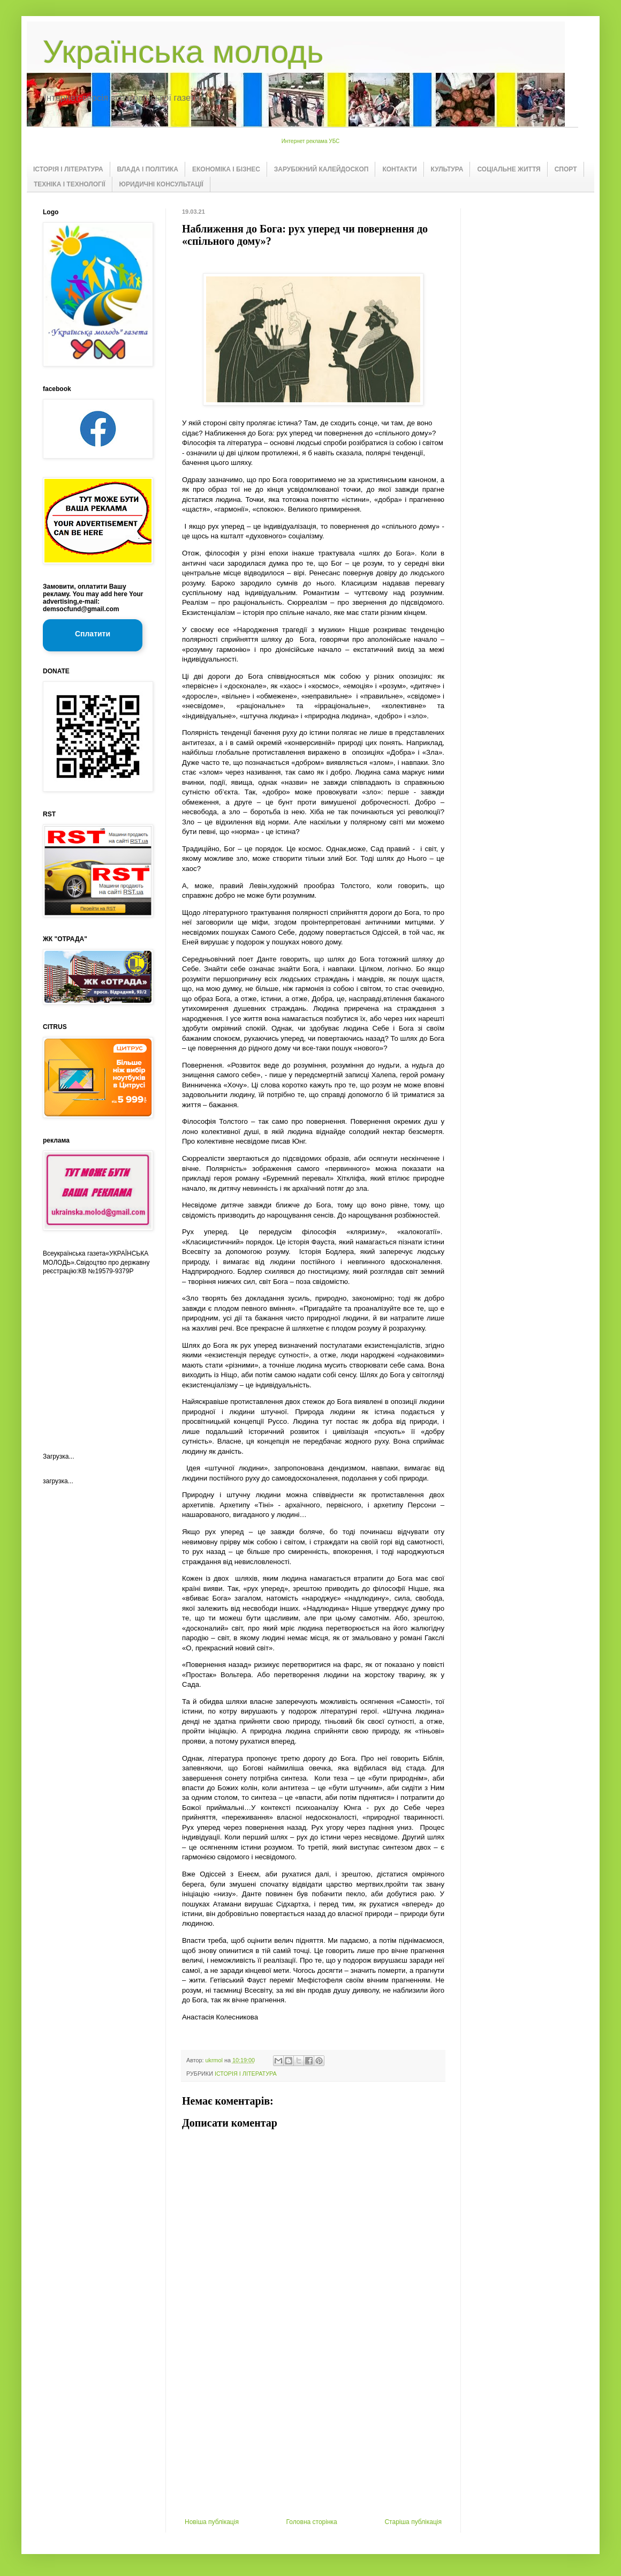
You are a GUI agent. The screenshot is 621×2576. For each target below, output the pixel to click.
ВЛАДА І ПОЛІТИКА (147, 169)
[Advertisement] (313, 2438)
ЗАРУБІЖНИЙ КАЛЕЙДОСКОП (321, 169)
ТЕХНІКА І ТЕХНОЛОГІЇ (69, 184)
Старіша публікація (413, 2522)
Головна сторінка (311, 2522)
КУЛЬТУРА (447, 169)
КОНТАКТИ (399, 169)
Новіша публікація (212, 2522)
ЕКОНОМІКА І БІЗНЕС (226, 169)
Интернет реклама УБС (311, 141)
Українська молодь (183, 52)
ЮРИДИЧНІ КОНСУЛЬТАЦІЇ (161, 184)
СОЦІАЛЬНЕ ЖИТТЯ (508, 169)
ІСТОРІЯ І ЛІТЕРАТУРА (68, 169)
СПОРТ (566, 169)
